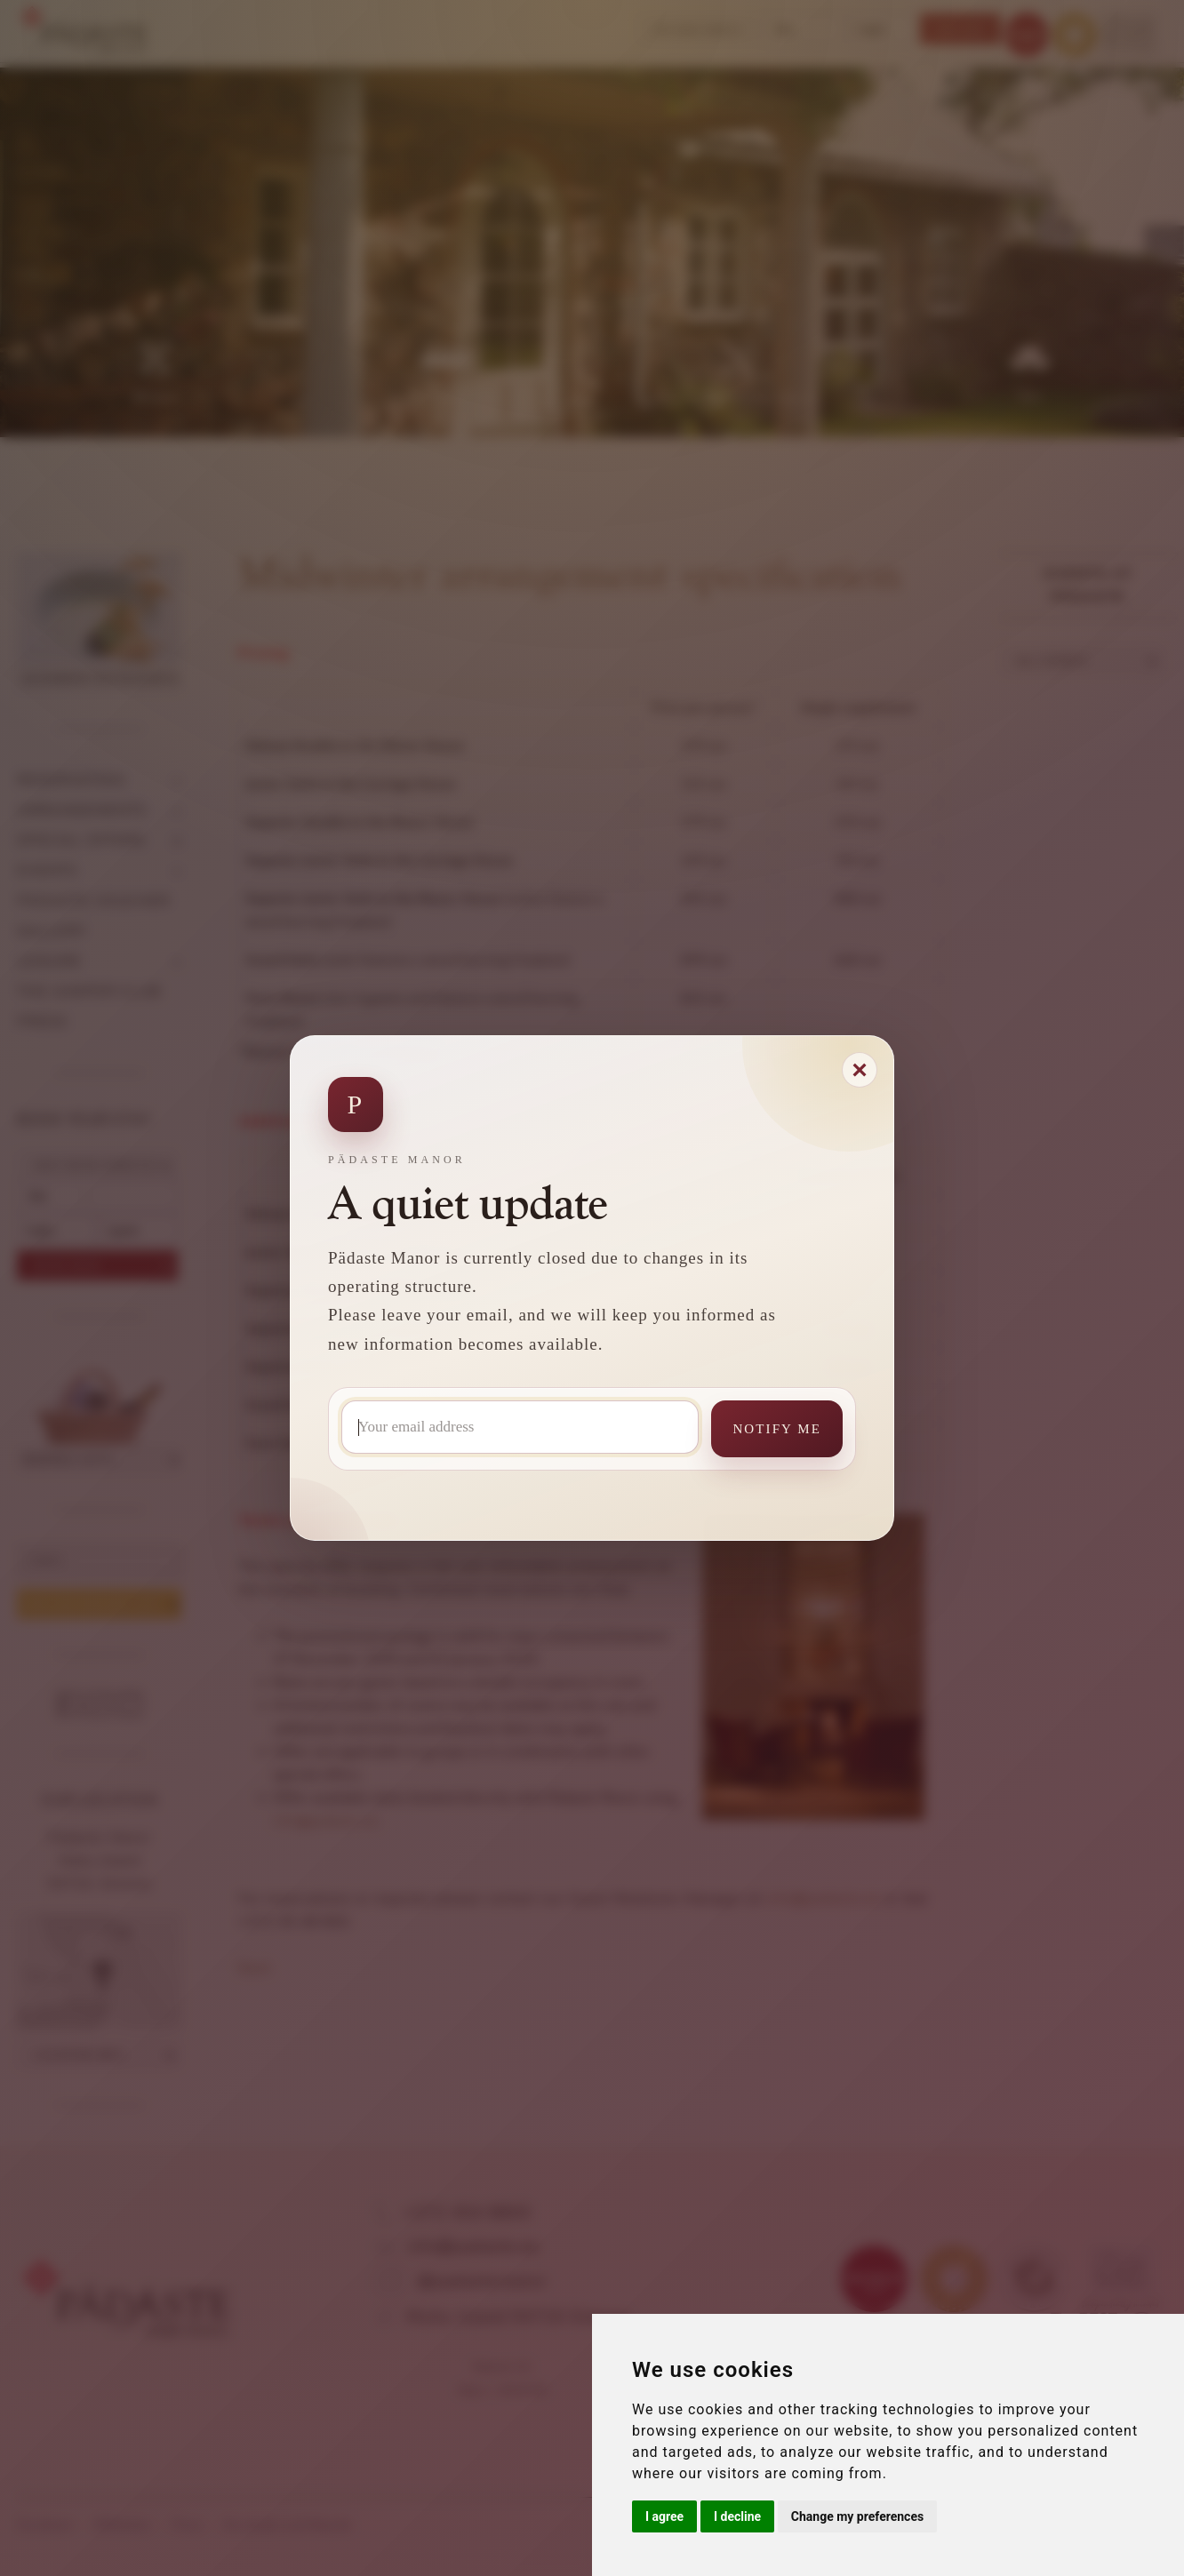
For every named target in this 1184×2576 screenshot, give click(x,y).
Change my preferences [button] (857, 2516)
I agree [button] (664, 2516)
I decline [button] (737, 2516)
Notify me (776, 1429)
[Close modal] (859, 1070)
